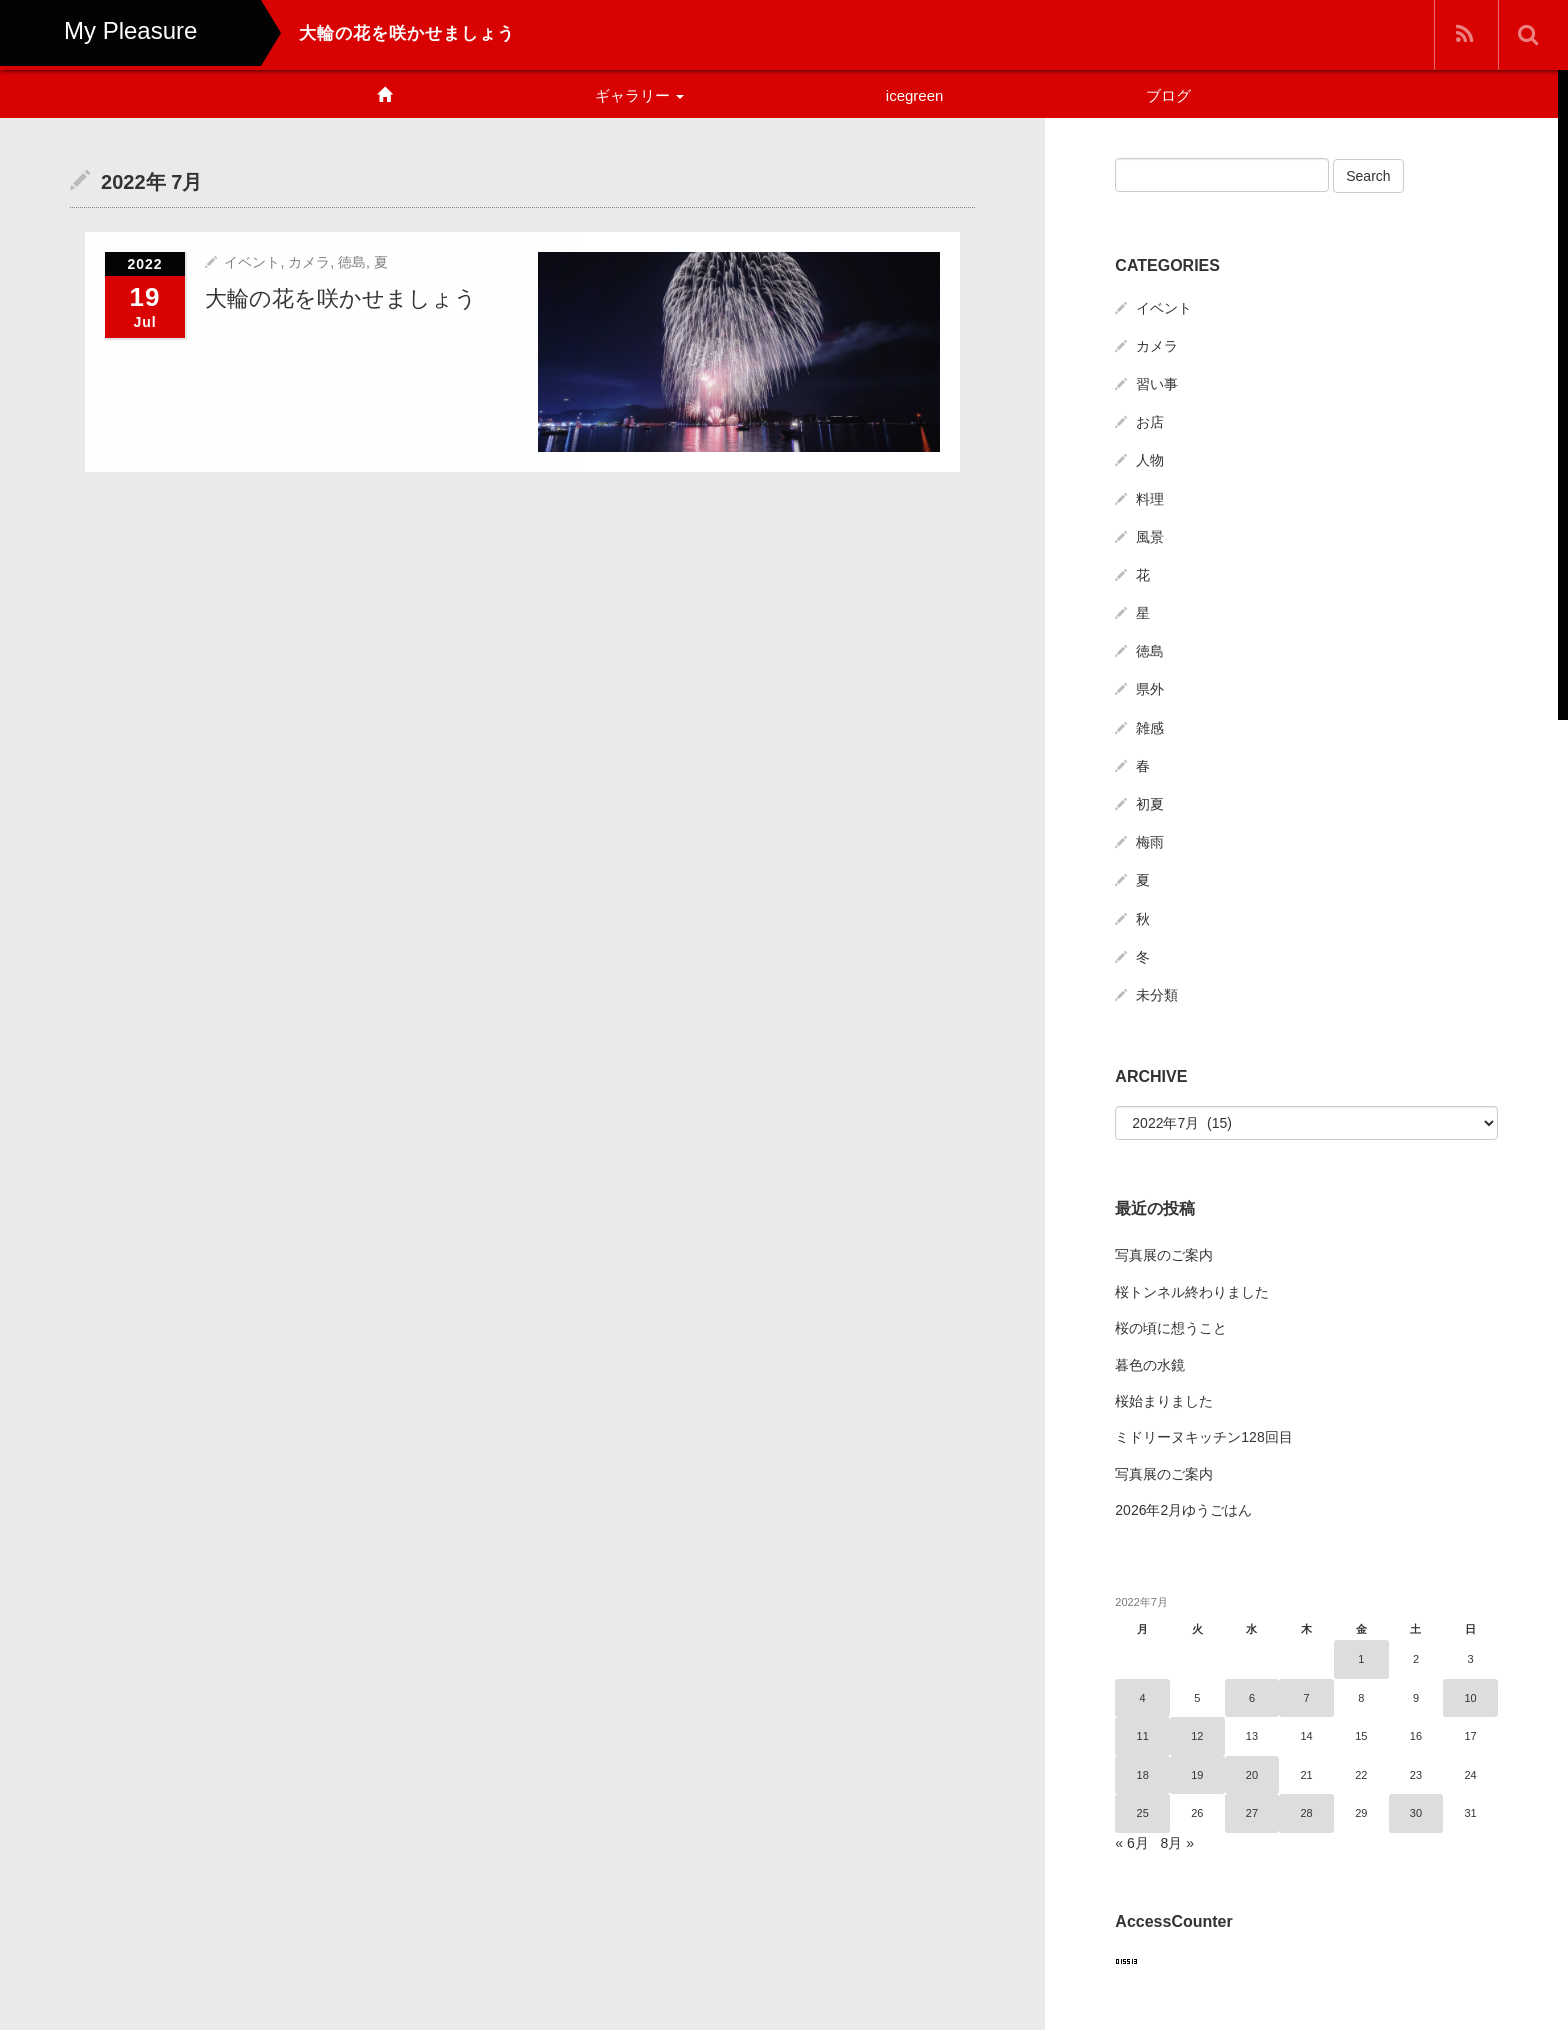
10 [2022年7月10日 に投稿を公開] (1471, 1698)
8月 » (1176, 1843)
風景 (1150, 537)
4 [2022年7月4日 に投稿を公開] (1143, 1698)
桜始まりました (1164, 1401)
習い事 (1157, 384)
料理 (1150, 499)
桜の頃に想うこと (1171, 1328)
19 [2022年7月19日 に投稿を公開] (1197, 1775)
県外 (1150, 689)
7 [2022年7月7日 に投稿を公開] (1307, 1698)
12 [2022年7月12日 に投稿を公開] (1197, 1736)
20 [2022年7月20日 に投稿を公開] (1252, 1775)
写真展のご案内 (1164, 1255)
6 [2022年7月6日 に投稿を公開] (1252, 1698)
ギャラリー (639, 95)
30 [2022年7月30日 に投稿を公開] (1416, 1813)
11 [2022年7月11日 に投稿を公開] (1143, 1736)
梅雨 (1150, 842)
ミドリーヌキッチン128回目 (1203, 1437)
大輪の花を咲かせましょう (341, 297)
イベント (252, 261)
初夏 (1150, 804)
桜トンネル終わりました (1192, 1292)
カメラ (309, 261)
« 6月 (1131, 1843)
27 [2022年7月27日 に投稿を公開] (1252, 1813)
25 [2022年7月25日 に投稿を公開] (1143, 1813)
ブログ (1168, 95)
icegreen (915, 95)
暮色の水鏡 (1150, 1365)
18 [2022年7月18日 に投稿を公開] (1143, 1775)
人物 (1150, 460)
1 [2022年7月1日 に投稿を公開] (1361, 1659)
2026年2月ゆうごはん (1183, 1510)
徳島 (352, 261)
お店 (1150, 422)
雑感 (1150, 728)
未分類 (1157, 995)
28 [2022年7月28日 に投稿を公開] (1307, 1813)
